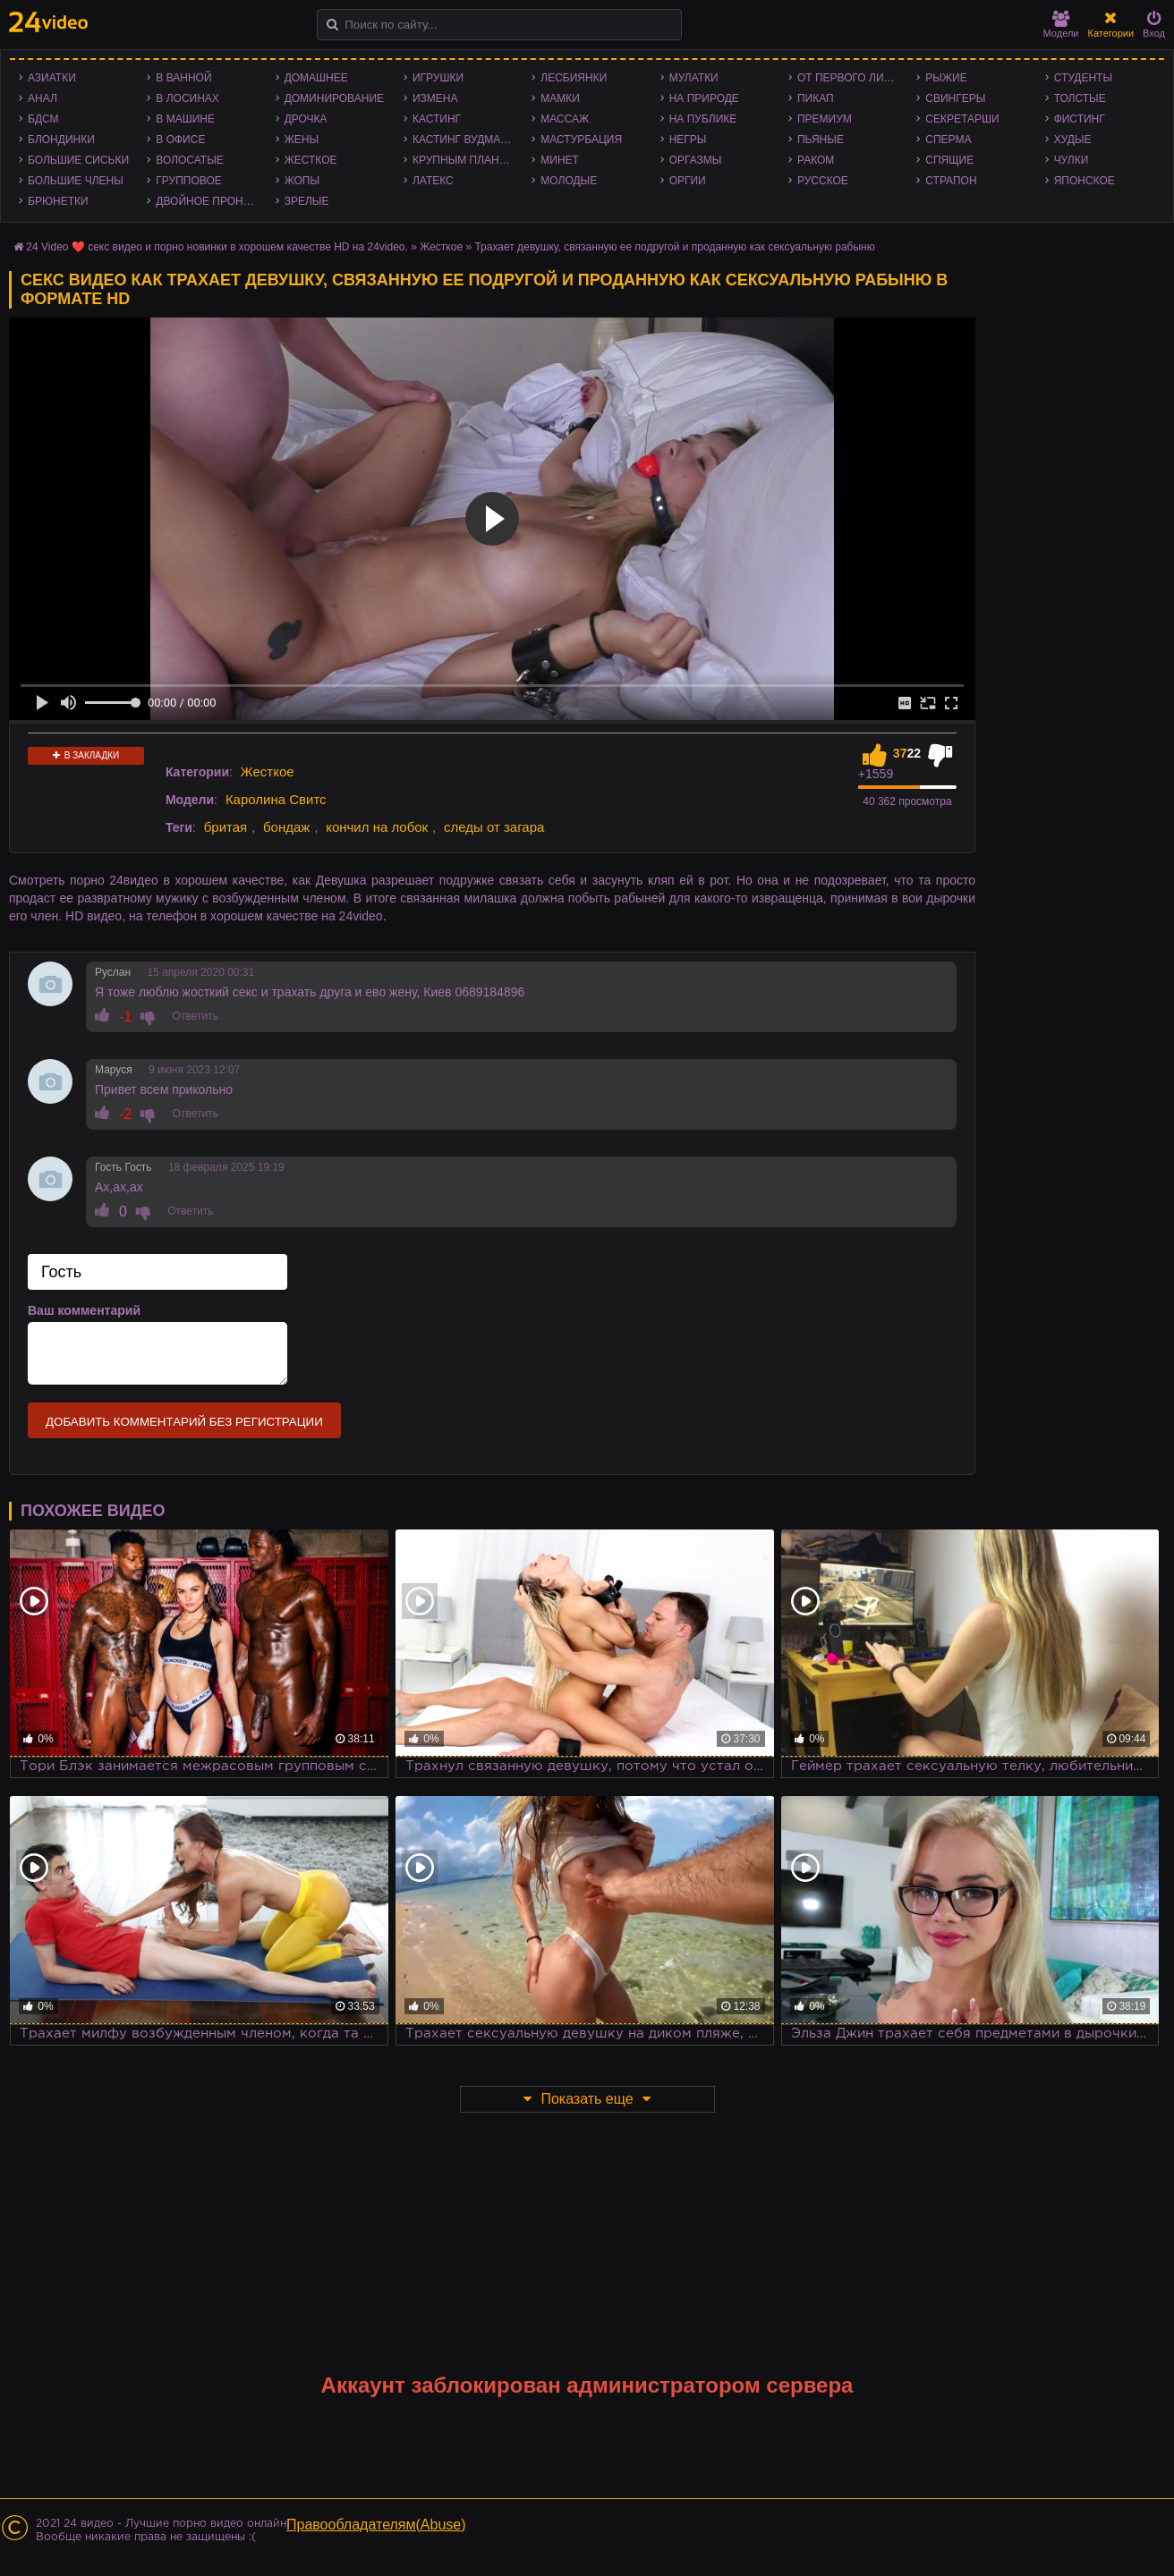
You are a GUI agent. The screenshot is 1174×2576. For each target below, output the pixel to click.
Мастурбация (581, 139)
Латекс (433, 180)
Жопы (302, 180)
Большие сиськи (78, 160)
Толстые (1080, 98)
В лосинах (187, 98)
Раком (815, 160)
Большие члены (75, 180)
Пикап (815, 98)
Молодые (568, 180)
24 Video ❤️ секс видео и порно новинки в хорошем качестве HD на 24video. (217, 247)
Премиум (824, 119)
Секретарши (962, 119)
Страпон (950, 180)
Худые (1073, 139)
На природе (704, 98)
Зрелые (307, 201)
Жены (302, 139)
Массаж (564, 119)
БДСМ (43, 119)
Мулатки (694, 78)
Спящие (949, 160)
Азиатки (52, 78)
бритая (225, 827)
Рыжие (945, 78)
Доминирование (334, 98)
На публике (703, 119)
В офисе (180, 139)
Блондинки (61, 139)
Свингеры (955, 98)
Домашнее (316, 78)
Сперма (948, 139)
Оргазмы (695, 160)
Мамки (560, 98)
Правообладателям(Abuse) (376, 2524)
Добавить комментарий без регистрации (184, 1421)
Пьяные (820, 139)
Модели (1061, 24)
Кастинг (437, 119)
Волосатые (189, 160)
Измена (435, 98)
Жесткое (311, 160)
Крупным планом (464, 160)
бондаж (286, 827)
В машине (185, 119)
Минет (559, 160)
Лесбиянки (573, 78)
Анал (42, 98)
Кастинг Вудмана (464, 139)
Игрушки (438, 78)
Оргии (687, 180)
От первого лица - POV (852, 78)
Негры (688, 139)
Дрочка (306, 119)
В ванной (183, 78)
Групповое (188, 180)
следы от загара (494, 827)
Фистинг (1079, 119)
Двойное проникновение (211, 201)
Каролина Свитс (276, 799)
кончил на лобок (377, 827)
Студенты (1083, 78)
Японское (1084, 180)
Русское (822, 180)
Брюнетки (58, 201)
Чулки (1071, 160)
